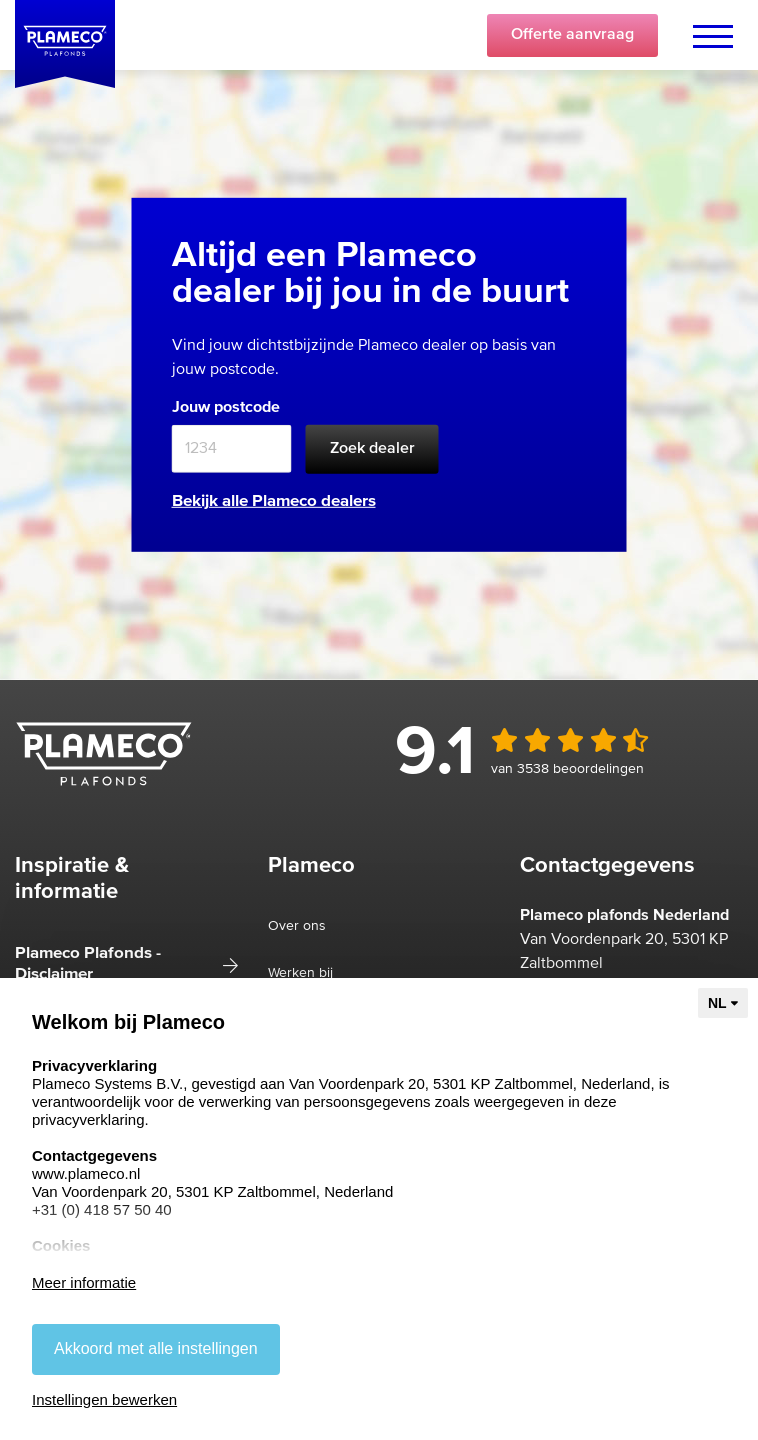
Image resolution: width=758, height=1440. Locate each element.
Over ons (297, 926)
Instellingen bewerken (104, 1399)
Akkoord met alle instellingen (156, 1348)
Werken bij (300, 973)
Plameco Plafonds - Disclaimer (88, 963)
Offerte (572, 35)
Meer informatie (84, 1282)
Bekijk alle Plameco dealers (274, 501)
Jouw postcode (226, 407)
